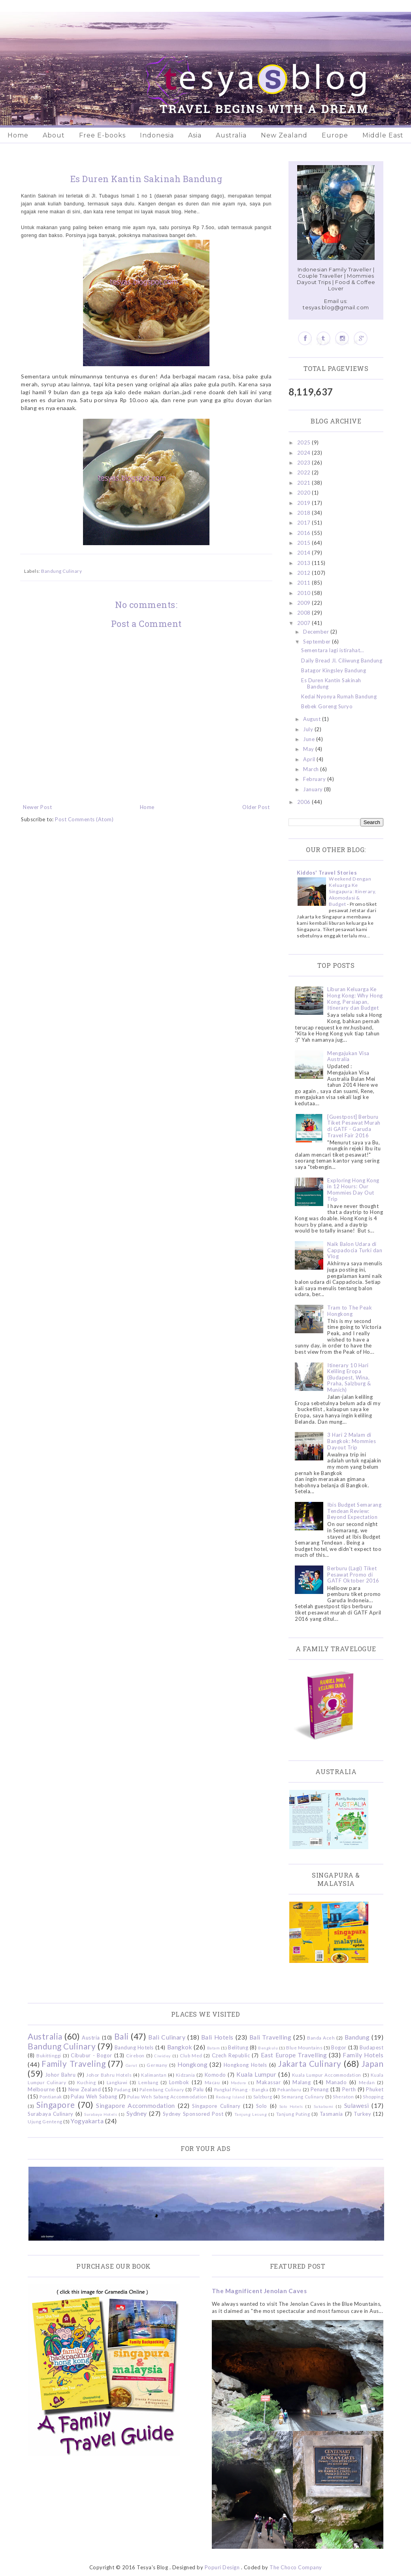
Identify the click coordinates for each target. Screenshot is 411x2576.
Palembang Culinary (162, 2089)
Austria (91, 2037)
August (312, 719)
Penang (320, 2089)
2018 (304, 513)
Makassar (268, 2082)
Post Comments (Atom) (84, 819)
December (316, 631)
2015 (304, 543)
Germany (157, 2065)
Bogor (339, 2047)
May (309, 749)
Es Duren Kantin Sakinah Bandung (331, 683)
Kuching (86, 2082)
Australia (231, 135)
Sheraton (343, 2096)
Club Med (191, 2055)
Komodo (215, 2075)
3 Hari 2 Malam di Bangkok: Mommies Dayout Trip (351, 1441)
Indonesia (157, 135)
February (315, 779)
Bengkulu (268, 2047)
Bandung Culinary (61, 571)
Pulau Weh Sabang (94, 2096)
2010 (304, 593)
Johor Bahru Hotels (109, 2074)
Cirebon (135, 2055)
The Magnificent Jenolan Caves (259, 2290)
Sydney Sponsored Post (193, 2114)
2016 (304, 533)
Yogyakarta (87, 2120)
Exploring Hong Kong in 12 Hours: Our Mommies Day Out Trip (353, 1189)
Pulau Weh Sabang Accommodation (167, 2096)
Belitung (238, 2047)
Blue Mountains (304, 2047)
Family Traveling (73, 2063)
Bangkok (179, 2047)
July (309, 729)
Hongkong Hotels (245, 2065)
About (54, 135)
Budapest (371, 2047)
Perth (349, 2089)
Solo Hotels (291, 2106)
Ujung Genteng (45, 2121)
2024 (304, 453)
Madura (238, 2082)
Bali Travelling (270, 2037)
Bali (121, 2036)
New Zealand (284, 135)
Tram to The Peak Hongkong (349, 1310)
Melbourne (41, 2089)
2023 (304, 462)
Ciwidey (162, 2055)
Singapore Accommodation (135, 2105)
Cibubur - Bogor (91, 2055)
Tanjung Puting (293, 2114)
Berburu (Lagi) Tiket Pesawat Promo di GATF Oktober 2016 (353, 1574)
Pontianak (51, 2096)
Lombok (179, 2082)
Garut (132, 2065)
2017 (304, 522)
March (311, 769)
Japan (373, 2063)
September (317, 641)
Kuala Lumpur (256, 2074)
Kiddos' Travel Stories (327, 872)
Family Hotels (363, 2055)
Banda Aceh (321, 2037)
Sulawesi (356, 2105)
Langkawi (117, 2082)
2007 (304, 623)
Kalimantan (153, 2074)
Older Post (256, 807)
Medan (367, 2082)
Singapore (55, 2104)
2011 (304, 583)
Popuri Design (222, 2567)
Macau (212, 2082)
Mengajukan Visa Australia (348, 1056)
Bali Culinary (166, 2037)
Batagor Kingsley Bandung (333, 670)
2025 (304, 442)
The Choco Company (296, 2567)
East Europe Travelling (294, 2055)
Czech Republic (231, 2055)
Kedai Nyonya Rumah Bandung (339, 696)
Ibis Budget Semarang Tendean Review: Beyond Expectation (354, 1511)
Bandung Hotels (134, 2047)
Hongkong (192, 2064)
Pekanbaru (289, 2089)
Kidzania (185, 2074)
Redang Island (230, 2096)
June (309, 739)
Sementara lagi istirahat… (332, 650)
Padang (122, 2089)
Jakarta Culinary (309, 2063)
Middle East (382, 135)
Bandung (357, 2037)
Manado (336, 2082)
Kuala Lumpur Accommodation (326, 2074)
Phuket (374, 2089)
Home (18, 135)
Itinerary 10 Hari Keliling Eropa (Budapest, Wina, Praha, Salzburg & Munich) (349, 1377)
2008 (304, 613)
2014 (304, 552)
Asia (195, 135)
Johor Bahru (60, 2075)
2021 (304, 483)
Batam (213, 2047)
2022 (304, 472)
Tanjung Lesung (250, 2114)
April (310, 759)
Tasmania (331, 2114)
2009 (304, 603)
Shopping (373, 2096)
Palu (198, 2089)
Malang (301, 2082)
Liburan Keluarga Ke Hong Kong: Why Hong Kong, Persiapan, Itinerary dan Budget (355, 998)
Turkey (362, 2114)
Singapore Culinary (216, 2106)
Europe (335, 135)
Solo (261, 2106)
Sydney (136, 2113)
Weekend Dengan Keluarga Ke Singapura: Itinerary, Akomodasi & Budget (352, 891)
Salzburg (262, 2096)
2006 (304, 802)
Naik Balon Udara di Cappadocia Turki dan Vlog (354, 1250)
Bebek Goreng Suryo (327, 706)
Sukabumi (324, 2106)
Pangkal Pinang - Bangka (241, 2089)
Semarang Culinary (302, 2096)
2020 (304, 492)
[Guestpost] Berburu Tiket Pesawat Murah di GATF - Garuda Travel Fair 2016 (354, 1126)
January (313, 789)
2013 (304, 563)
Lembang (148, 2082)
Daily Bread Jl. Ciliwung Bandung (341, 660)
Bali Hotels (217, 2037)
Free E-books (102, 135)
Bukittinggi (48, 2055)
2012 (304, 573)
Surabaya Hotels (100, 2114)
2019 (304, 503)
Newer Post (37, 807)
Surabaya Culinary (51, 2114)
